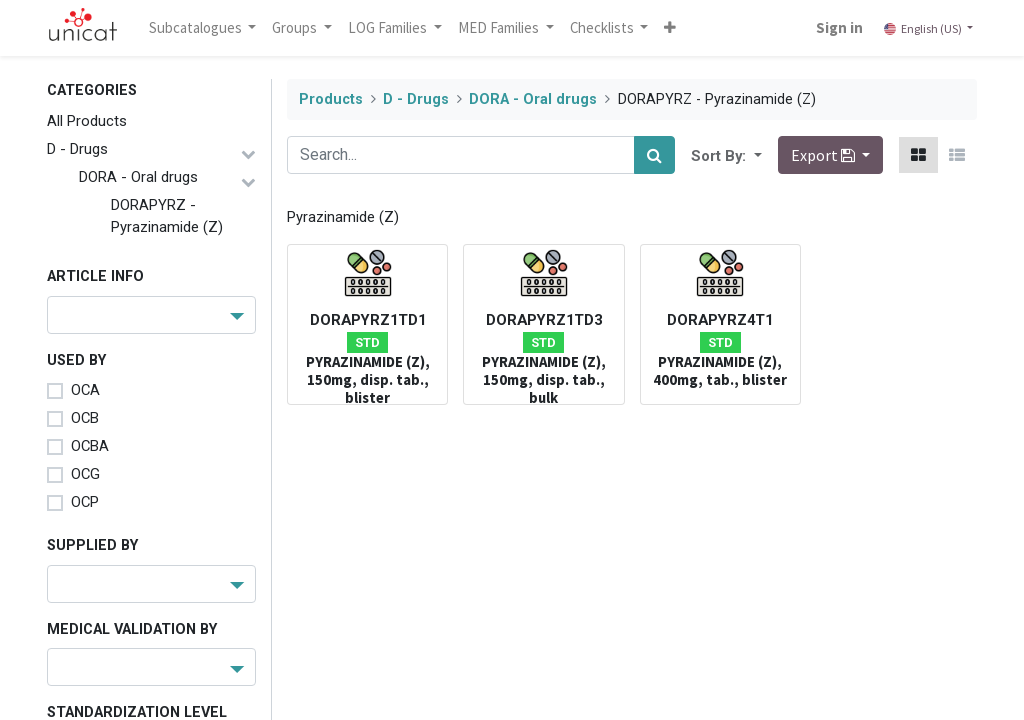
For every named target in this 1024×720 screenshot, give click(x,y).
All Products (87, 121)
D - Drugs (77, 149)
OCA (85, 390)
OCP (85, 502)
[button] (671, 28)
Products (331, 99)
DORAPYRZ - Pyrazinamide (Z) (167, 216)
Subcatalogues (197, 27)
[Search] (654, 155)
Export (824, 155)
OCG (85, 474)
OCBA (90, 446)
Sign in (839, 27)
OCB (85, 418)
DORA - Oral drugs (138, 177)
